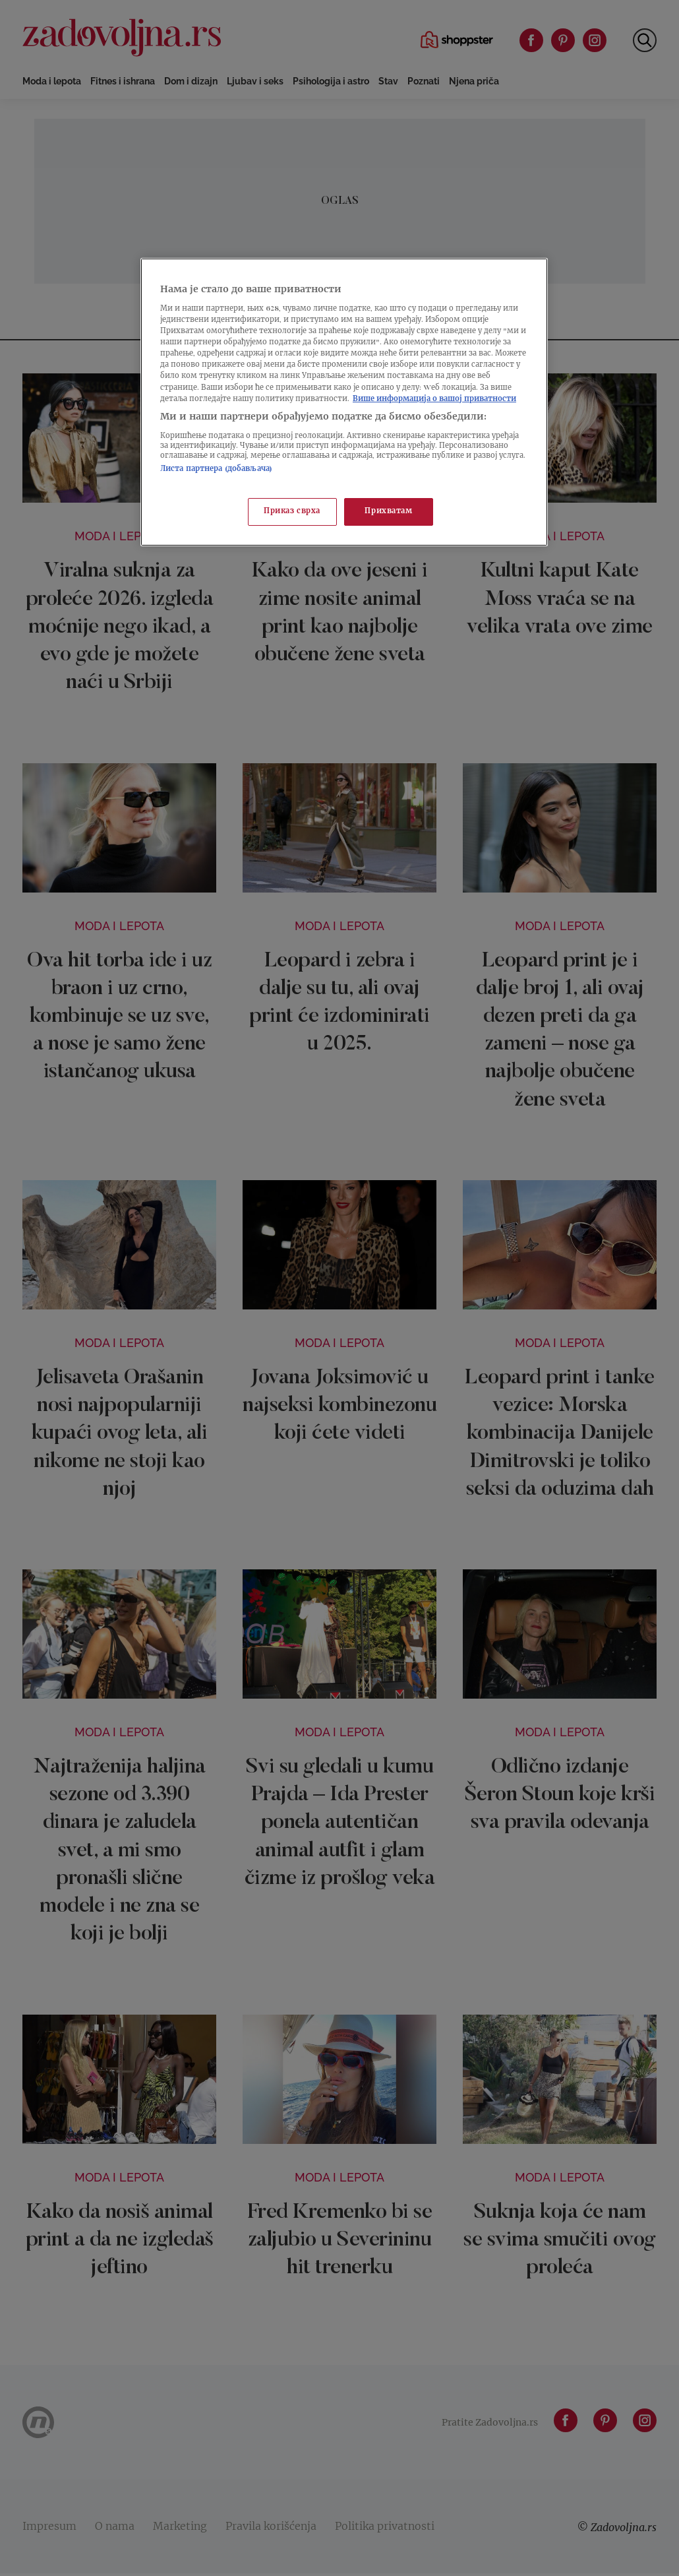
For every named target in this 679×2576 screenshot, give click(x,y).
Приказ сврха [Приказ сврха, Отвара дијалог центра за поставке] (292, 511)
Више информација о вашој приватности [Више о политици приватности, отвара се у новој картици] (434, 399)
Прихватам (388, 511)
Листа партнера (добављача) (216, 469)
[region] (344, 402)
